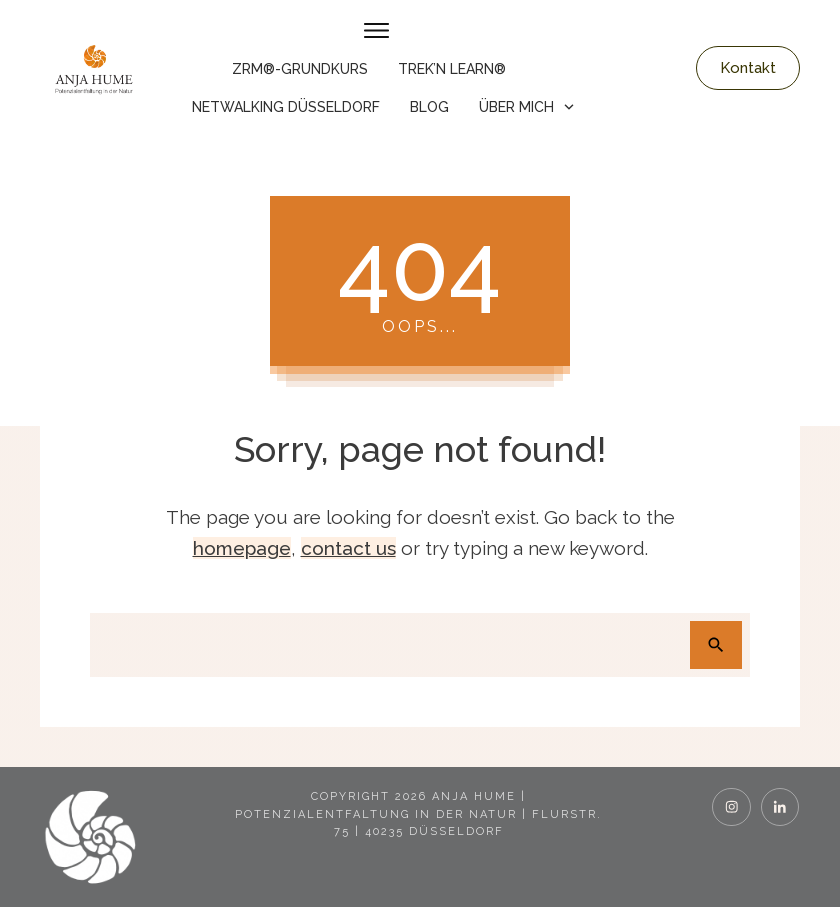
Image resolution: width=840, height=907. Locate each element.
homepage (242, 548)
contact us (348, 548)
